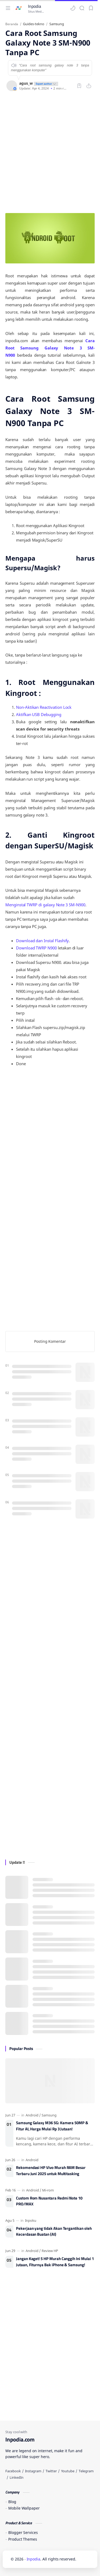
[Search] (82, 8)
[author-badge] (45, 83)
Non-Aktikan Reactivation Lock (43, 707)
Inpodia (34, 6)
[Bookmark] (91, 8)
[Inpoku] (31, 2220)
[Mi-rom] (48, 2190)
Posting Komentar (50, 1341)
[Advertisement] (50, 152)
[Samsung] (49, 2115)
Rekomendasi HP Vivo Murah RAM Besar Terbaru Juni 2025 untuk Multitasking (51, 2171)
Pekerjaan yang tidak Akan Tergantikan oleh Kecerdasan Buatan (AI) (54, 2231)
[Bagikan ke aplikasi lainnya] (89, 86)
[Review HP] (50, 2250)
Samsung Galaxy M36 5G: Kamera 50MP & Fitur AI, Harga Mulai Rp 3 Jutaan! (52, 2126)
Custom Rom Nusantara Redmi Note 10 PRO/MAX (49, 2201)
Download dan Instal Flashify (42, 940)
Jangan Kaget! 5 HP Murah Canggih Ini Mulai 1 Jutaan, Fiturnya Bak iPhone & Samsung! (55, 2262)
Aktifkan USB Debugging (38, 714)
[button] (73, 8)
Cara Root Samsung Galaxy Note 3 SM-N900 (50, 348)
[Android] (33, 2115)
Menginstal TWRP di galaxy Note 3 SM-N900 (45, 904)
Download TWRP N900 (36, 947)
